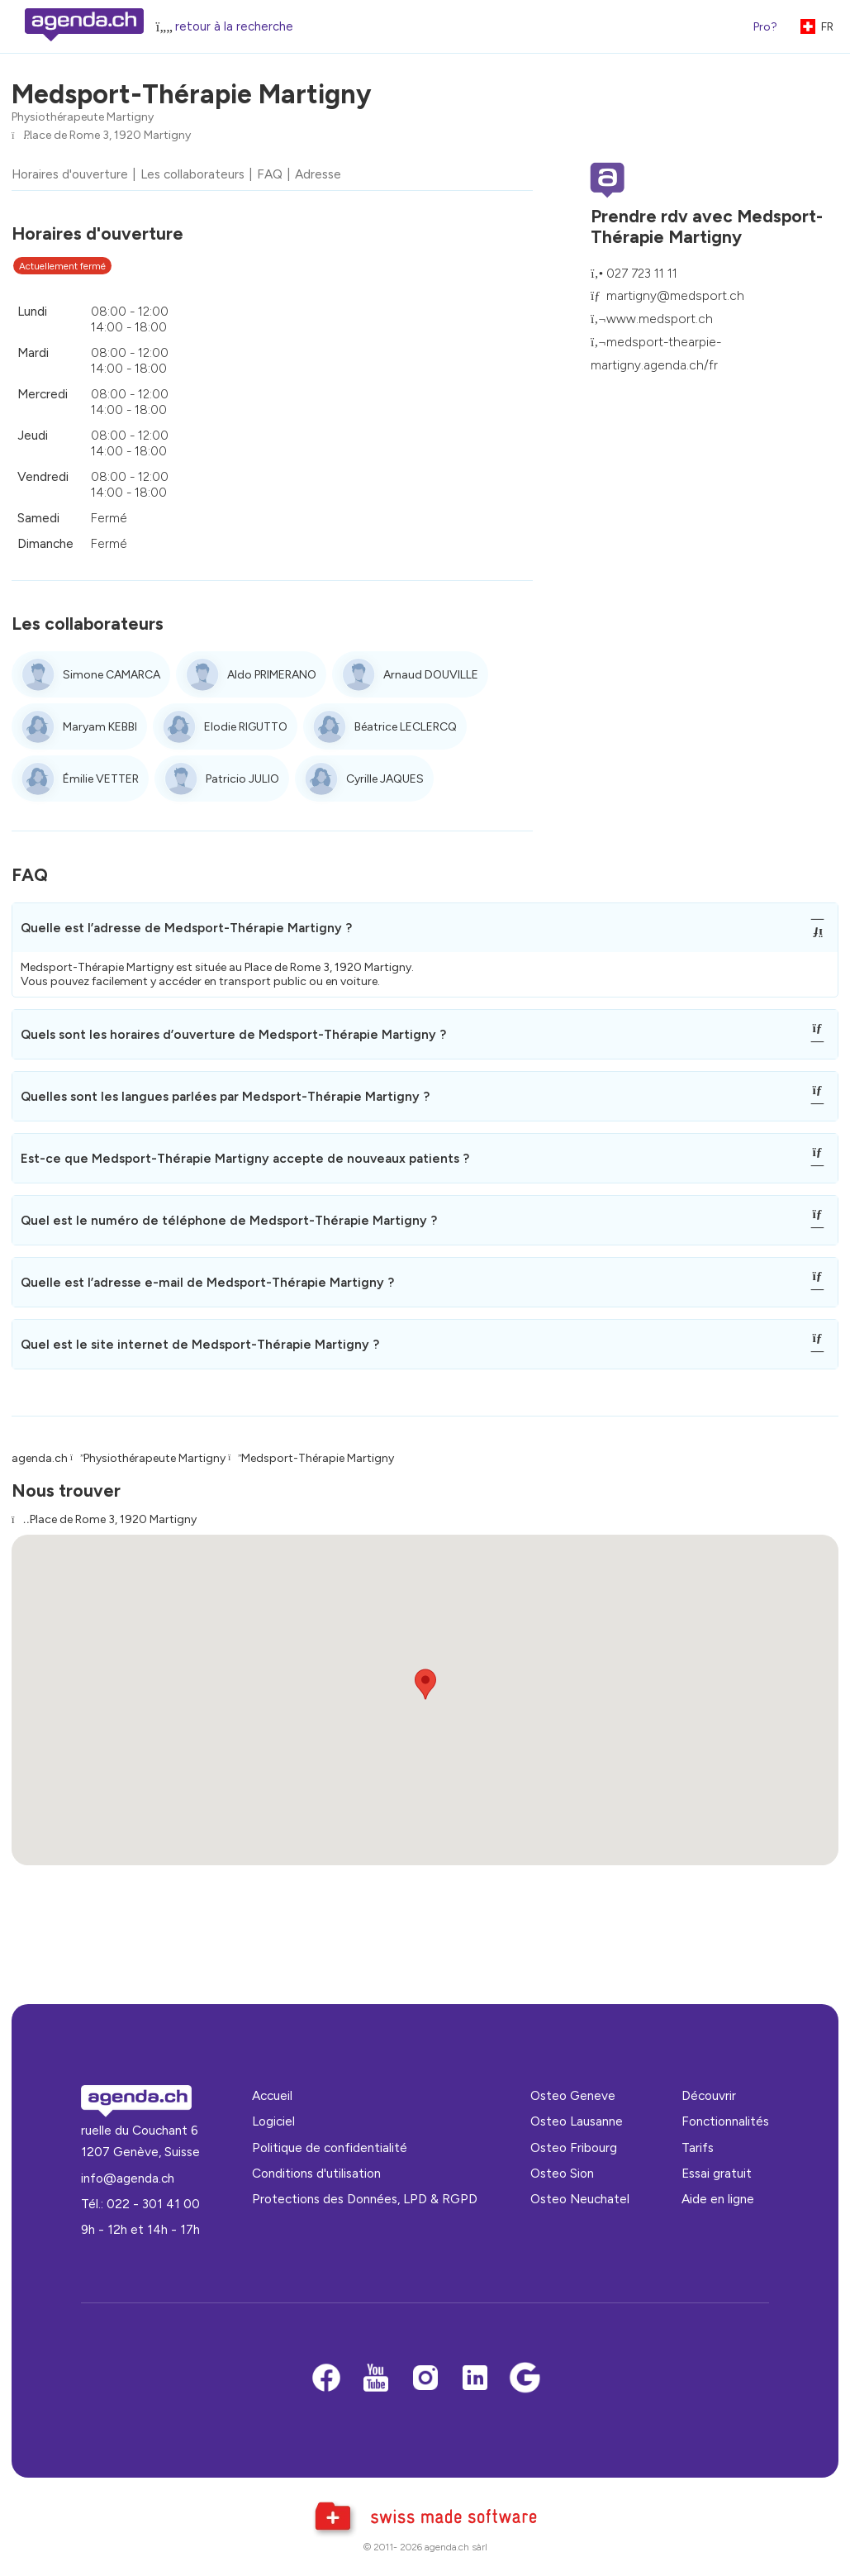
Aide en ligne (717, 2199)
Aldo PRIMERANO (271, 675)
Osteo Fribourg (573, 2147)
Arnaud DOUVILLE (430, 675)
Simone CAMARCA (111, 675)
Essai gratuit (716, 2173)
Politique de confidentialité (329, 2147)
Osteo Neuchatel (579, 2199)
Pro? (765, 27)
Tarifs (697, 2147)
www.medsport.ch (659, 318)
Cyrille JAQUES (385, 779)
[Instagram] (425, 2379)
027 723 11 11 (641, 273)
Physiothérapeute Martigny (83, 117)
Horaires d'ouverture (70, 174)
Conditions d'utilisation (316, 2173)
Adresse (318, 174)
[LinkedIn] (474, 2379)
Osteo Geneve (572, 2095)
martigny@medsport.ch (675, 295)
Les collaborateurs (192, 174)
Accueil (272, 2095)
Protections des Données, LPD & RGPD (364, 2199)
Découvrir (708, 2095)
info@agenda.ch (127, 2178)
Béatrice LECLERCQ (405, 727)
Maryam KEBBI (100, 727)
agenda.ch (40, 1458)
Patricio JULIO (242, 779)
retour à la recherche (234, 26)
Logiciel (273, 2121)
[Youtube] (375, 2379)
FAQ (270, 174)
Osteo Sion (562, 2173)
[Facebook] (326, 2379)
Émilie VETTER (101, 779)
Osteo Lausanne (576, 2121)
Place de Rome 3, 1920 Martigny (107, 135)
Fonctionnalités (725, 2121)
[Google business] (524, 2379)
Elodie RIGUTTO (245, 727)
